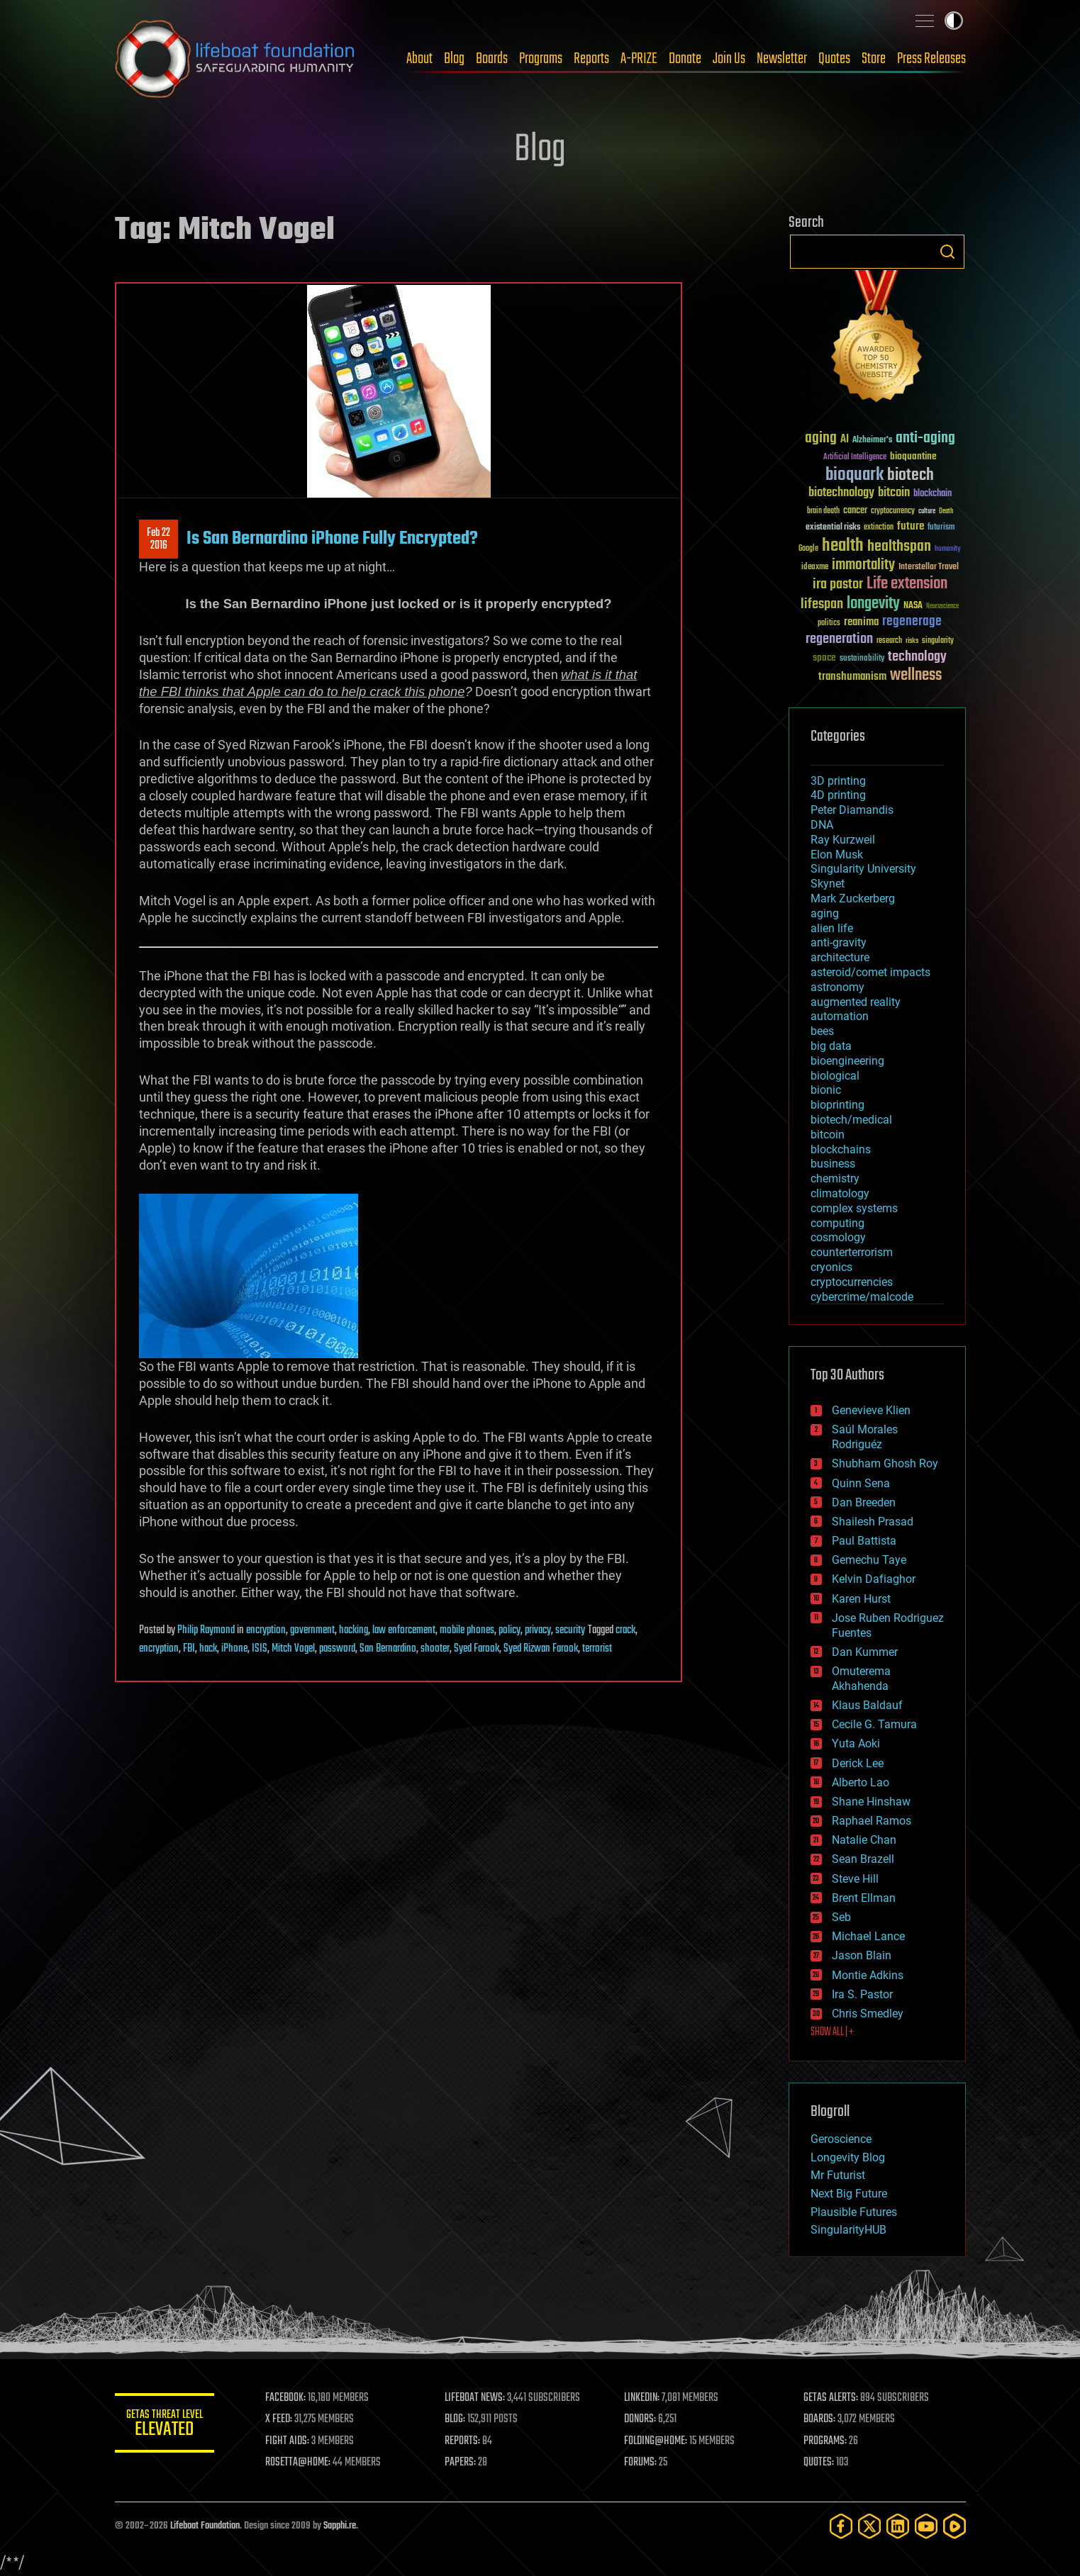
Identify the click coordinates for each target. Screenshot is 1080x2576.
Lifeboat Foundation (205, 2526)
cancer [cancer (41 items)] (855, 511)
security (570, 1630)
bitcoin (828, 1134)
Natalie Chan (864, 1840)
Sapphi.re (339, 2526)
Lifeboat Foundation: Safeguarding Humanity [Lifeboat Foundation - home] (235, 59)
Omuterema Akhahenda (861, 1678)
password (337, 1649)
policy (509, 1630)
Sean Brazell (863, 1859)
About (419, 58)
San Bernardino (388, 1649)
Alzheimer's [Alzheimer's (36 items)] (872, 440)
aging (825, 913)
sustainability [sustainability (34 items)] (862, 659)
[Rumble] (954, 2526)
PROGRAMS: (825, 2441)
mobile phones (467, 1630)
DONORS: (640, 2419)
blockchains (841, 1149)
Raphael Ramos (871, 1820)
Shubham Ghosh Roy (885, 1463)
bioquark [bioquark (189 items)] (854, 475)
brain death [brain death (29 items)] (823, 511)
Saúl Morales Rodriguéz (865, 1437)
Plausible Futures (854, 2212)
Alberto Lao (860, 1782)
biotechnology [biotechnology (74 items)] (841, 493)
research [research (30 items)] (889, 641)
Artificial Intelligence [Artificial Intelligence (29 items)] (854, 457)
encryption (266, 1630)
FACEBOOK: (285, 2398)
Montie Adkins (867, 1975)
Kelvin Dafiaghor (873, 1579)
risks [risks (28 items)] (912, 641)
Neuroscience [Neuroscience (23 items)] (942, 607)
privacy (538, 1630)
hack (208, 1649)
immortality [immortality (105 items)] (863, 564)
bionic (826, 1090)
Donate (685, 58)
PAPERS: (460, 2462)
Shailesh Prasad (872, 1521)
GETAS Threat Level (164, 2425)
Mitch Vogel (293, 1649)
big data (831, 1046)
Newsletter (782, 58)
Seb (841, 1917)
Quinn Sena (861, 1483)
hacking (353, 1630)
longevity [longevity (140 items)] (873, 604)
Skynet (828, 883)
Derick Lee (858, 1763)
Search (947, 252)
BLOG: (455, 2419)
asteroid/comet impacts (870, 972)
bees (822, 1031)
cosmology (838, 1237)
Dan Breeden (864, 1502)
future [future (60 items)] (910, 526)
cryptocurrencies (852, 1282)
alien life (832, 928)
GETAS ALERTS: (830, 2398)
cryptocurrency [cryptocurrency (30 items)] (893, 511)
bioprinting (837, 1104)
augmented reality (856, 1002)
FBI (189, 1649)
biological (835, 1075)
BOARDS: (819, 2419)
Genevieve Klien (871, 1410)
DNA (822, 824)
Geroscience (841, 2139)
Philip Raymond (206, 1630)
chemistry (835, 1178)
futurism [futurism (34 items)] (941, 528)
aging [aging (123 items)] (821, 438)
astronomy (837, 987)
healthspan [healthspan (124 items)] (899, 547)
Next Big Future (849, 2193)
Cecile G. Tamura (874, 1724)
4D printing (838, 795)
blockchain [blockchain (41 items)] (932, 494)
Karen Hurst (861, 1599)
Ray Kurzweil (843, 839)
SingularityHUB (848, 2229)
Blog (454, 58)
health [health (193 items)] (843, 546)
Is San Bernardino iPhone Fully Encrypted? (332, 539)
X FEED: (278, 2419)
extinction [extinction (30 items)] (878, 527)
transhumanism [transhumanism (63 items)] (852, 676)
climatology (840, 1193)
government (312, 1630)
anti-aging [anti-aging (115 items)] (925, 438)
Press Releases (931, 58)
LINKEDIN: (641, 2398)
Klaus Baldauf (867, 1705)
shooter (435, 1649)
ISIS (259, 1649)
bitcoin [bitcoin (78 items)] (894, 493)
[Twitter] (869, 2526)
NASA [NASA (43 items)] (913, 606)
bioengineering (847, 1061)
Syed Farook (476, 1649)
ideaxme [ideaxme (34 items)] (814, 568)
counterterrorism (852, 1252)
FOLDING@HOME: (655, 2441)
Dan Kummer (865, 1652)
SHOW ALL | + (832, 2032)
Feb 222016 (158, 539)
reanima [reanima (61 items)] (861, 622)
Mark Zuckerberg (853, 898)
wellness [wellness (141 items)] (916, 675)
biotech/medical (851, 1119)
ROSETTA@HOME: (297, 2462)
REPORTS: (462, 2441)
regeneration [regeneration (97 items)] (839, 639)
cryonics (831, 1267)
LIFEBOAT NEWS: (475, 2398)
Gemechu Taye (869, 1560)
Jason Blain (861, 1955)
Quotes (834, 58)
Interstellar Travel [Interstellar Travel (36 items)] (928, 567)
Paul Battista (864, 1540)
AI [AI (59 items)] (844, 440)
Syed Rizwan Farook (540, 1649)
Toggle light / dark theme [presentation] (954, 20)
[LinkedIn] (897, 2526)
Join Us (729, 58)
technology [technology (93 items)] (917, 657)
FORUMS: (640, 2462)
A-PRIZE (638, 58)
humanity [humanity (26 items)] (948, 549)
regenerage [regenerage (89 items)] (912, 621)
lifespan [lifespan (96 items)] (822, 604)
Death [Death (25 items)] (946, 511)
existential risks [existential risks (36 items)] (833, 527)
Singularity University (863, 868)
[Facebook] (841, 2526)
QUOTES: (818, 2462)
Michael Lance (868, 1936)
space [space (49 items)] (824, 657)
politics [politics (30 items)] (829, 623)
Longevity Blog (848, 2157)
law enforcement (403, 1630)
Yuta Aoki (856, 1743)
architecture (840, 957)
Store (874, 58)
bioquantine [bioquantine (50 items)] (913, 456)
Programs (540, 58)
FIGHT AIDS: (287, 2441)
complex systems (854, 1208)
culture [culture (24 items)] (926, 511)
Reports (591, 58)
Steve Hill (855, 1879)
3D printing (838, 781)
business (833, 1163)
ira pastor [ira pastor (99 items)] (838, 584)
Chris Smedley (867, 2013)
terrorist (597, 1649)
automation (840, 1016)
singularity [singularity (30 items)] (938, 641)
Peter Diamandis (852, 810)
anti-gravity (839, 942)
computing (837, 1223)
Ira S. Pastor (862, 1994)
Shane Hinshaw (871, 1801)
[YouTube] (926, 2526)
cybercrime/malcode (862, 1297)
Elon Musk (837, 854)
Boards (492, 58)
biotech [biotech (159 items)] (910, 475)
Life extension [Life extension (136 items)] (907, 584)
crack (625, 1630)
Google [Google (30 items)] (808, 549)
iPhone (234, 1649)
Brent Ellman (864, 1898)
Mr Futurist (838, 2175)
